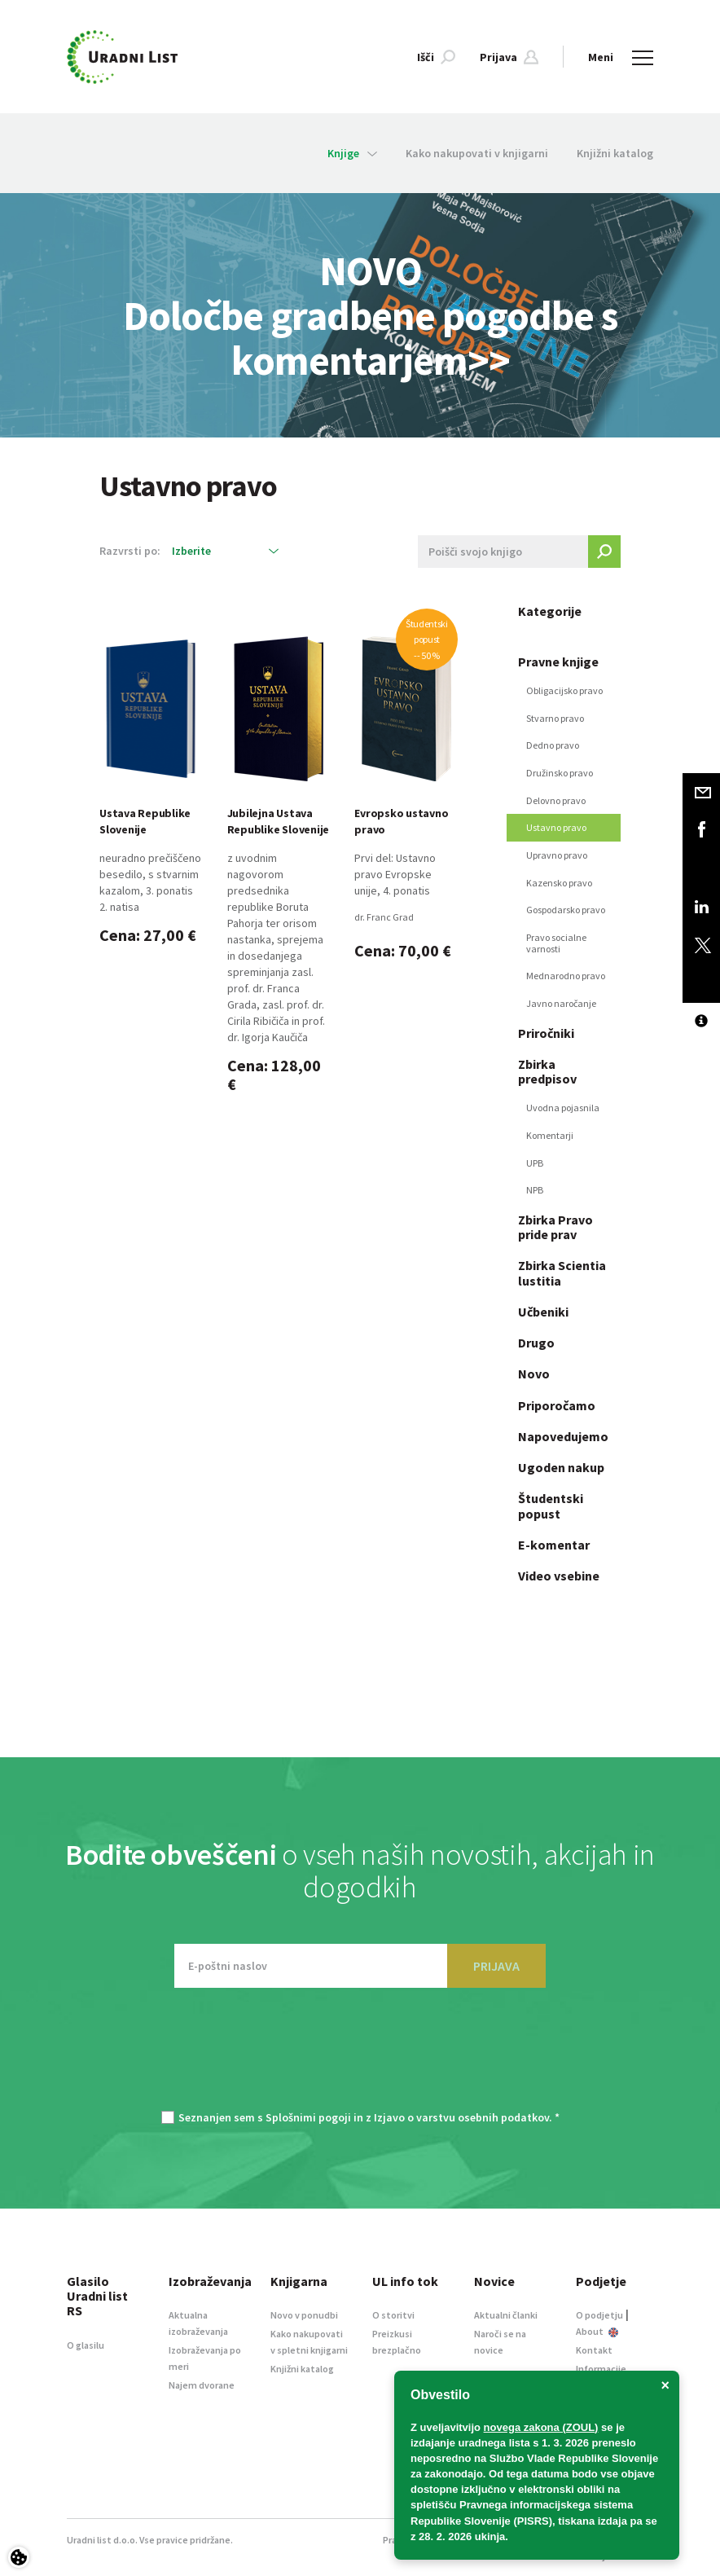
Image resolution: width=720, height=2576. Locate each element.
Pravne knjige (558, 661)
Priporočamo (556, 1405)
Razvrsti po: (129, 550)
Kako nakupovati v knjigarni (477, 153)
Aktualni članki (506, 2315)
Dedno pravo (552, 745)
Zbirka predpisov (547, 1071)
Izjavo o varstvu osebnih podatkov (461, 2117)
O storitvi (393, 2315)
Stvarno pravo (555, 718)
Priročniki (546, 1033)
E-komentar (554, 1544)
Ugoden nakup (561, 1467)
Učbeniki (543, 1311)
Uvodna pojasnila (562, 1107)
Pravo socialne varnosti (556, 943)
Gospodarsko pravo (565, 909)
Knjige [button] (352, 153)
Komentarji (549, 1135)
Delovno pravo (556, 800)
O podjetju (599, 2315)
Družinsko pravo (559, 773)
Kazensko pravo (559, 883)
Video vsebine (558, 1575)
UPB (534, 1163)
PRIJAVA (496, 1966)
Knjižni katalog (615, 153)
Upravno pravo (556, 855)
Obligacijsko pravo (564, 690)
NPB (534, 1190)
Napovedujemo (563, 1436)
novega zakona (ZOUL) (541, 2427)
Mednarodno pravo (565, 975)
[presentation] (360, 2057)
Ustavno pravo (556, 827)
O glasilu (85, 2345)
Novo (534, 1373)
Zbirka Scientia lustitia (562, 1272)
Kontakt (594, 2350)
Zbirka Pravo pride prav (555, 1226)
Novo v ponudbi (304, 2315)
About (597, 2331)
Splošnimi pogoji (308, 2117)
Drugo (536, 1342)
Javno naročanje (561, 1003)
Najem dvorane (202, 2385)
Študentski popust (550, 1505)
